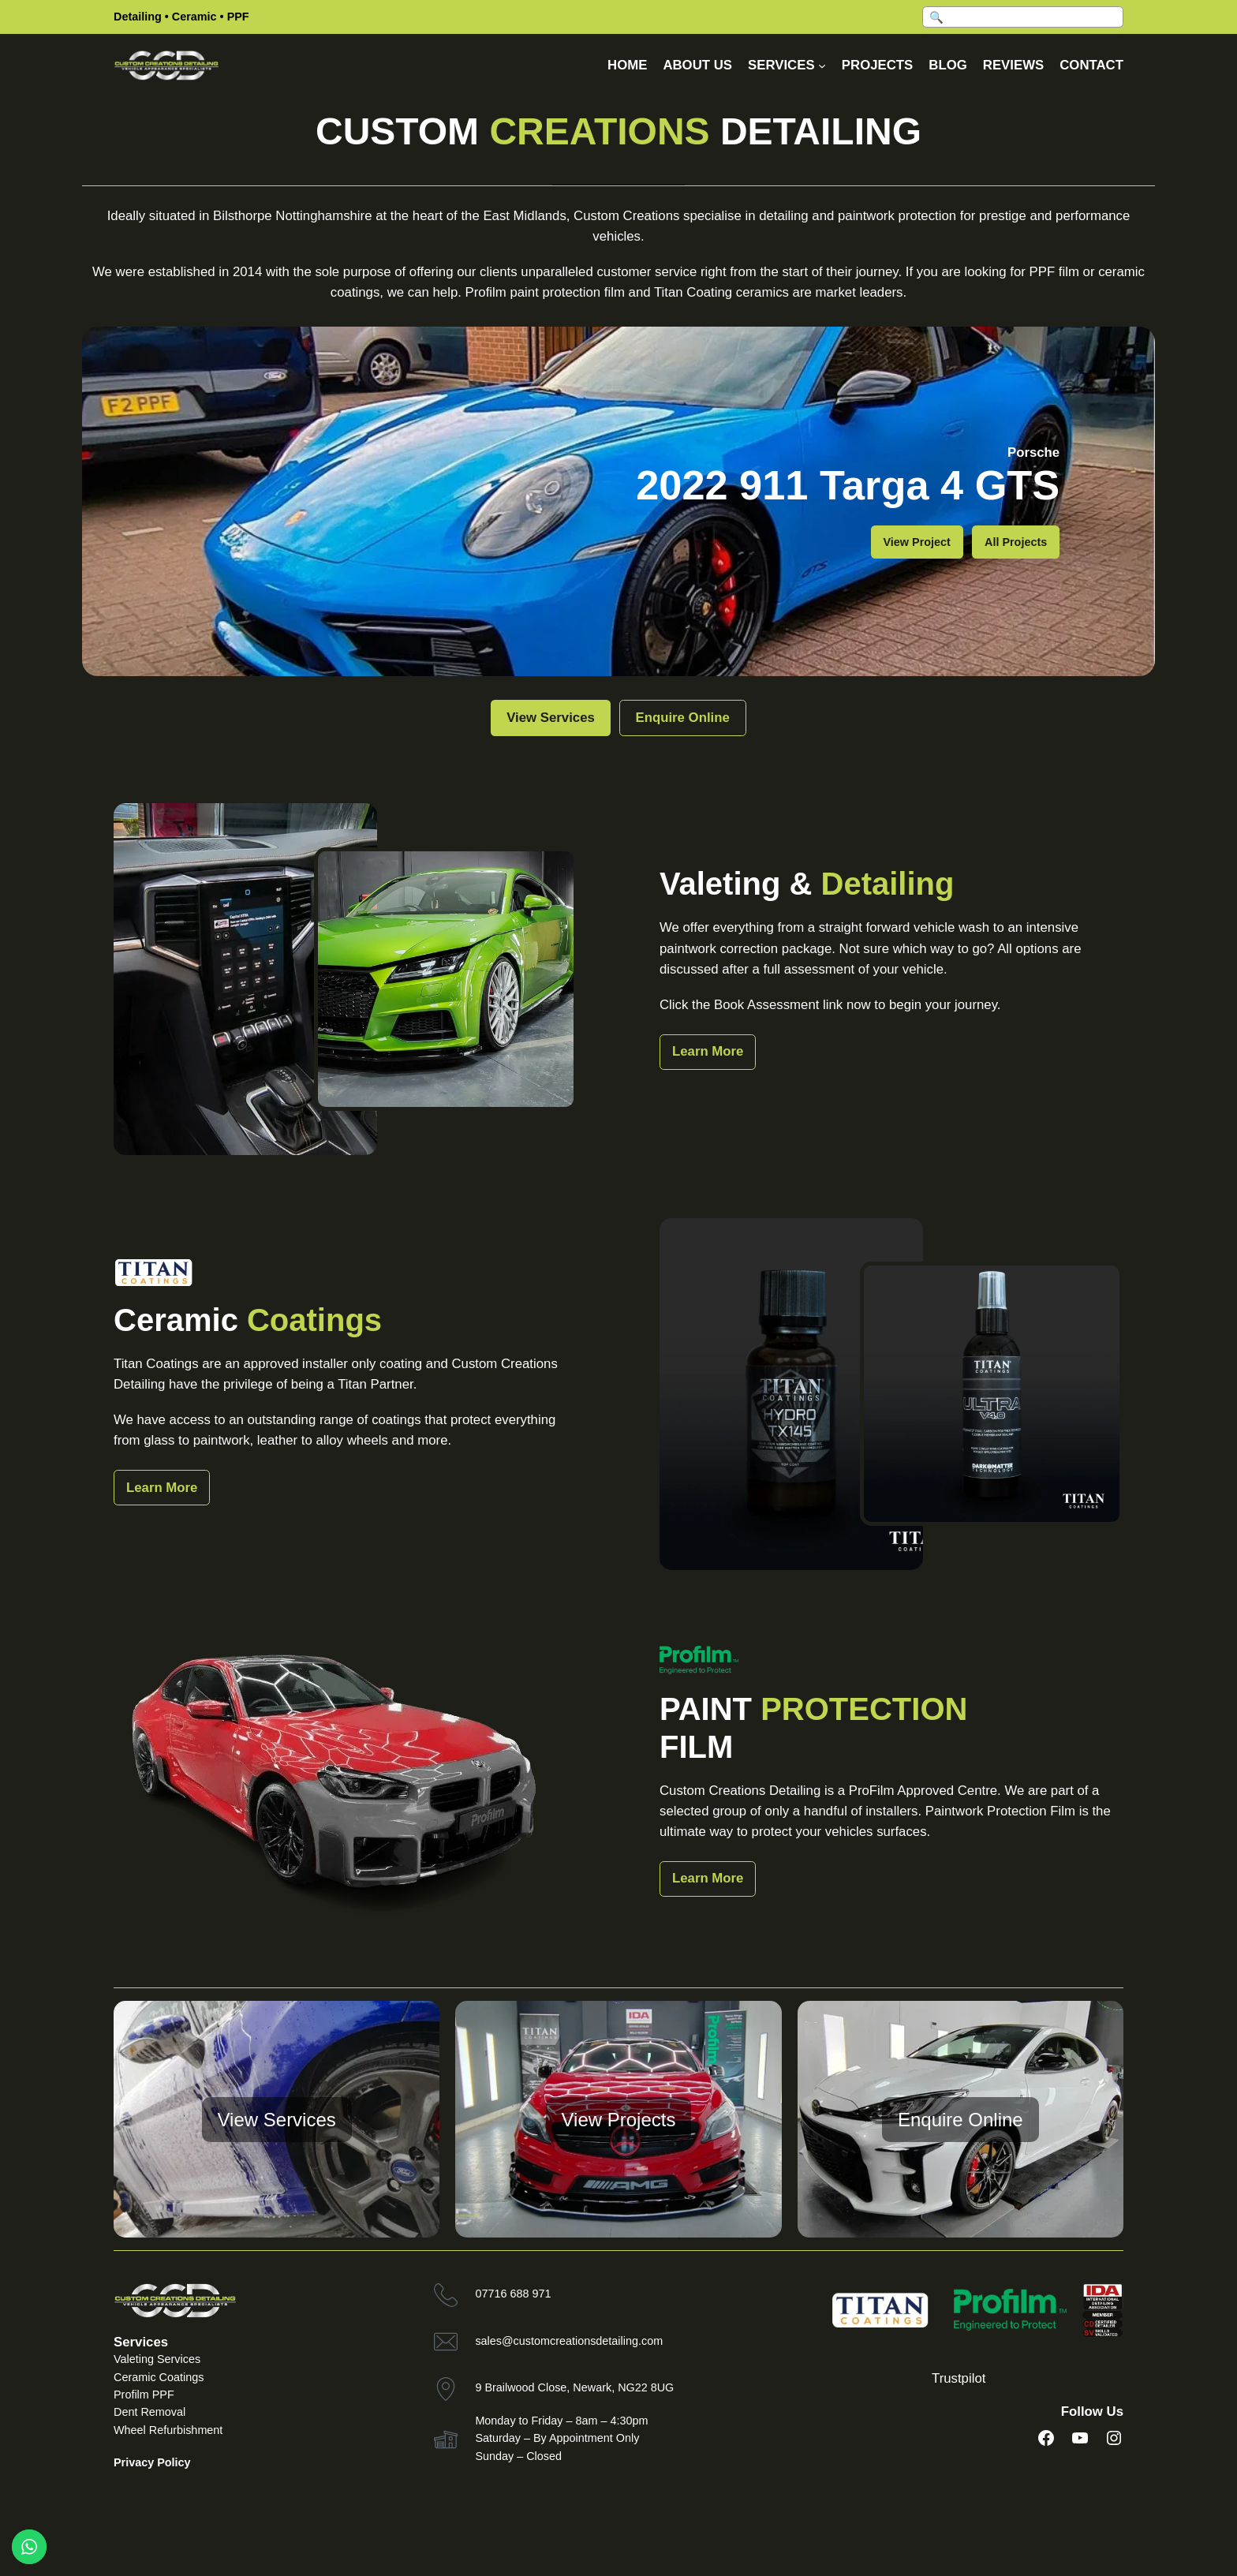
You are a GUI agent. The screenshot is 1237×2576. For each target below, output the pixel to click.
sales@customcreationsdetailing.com (569, 2341)
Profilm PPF (144, 2394)
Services (141, 2342)
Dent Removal (149, 2412)
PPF (238, 16)
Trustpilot (958, 2378)
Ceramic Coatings (159, 2377)
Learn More (707, 1051)
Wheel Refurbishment (168, 2430)
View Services (535, 717)
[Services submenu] (822, 65)
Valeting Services (157, 2359)
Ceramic (194, 16)
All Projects (1016, 542)
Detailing (138, 16)
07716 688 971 (513, 2293)
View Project (917, 542)
